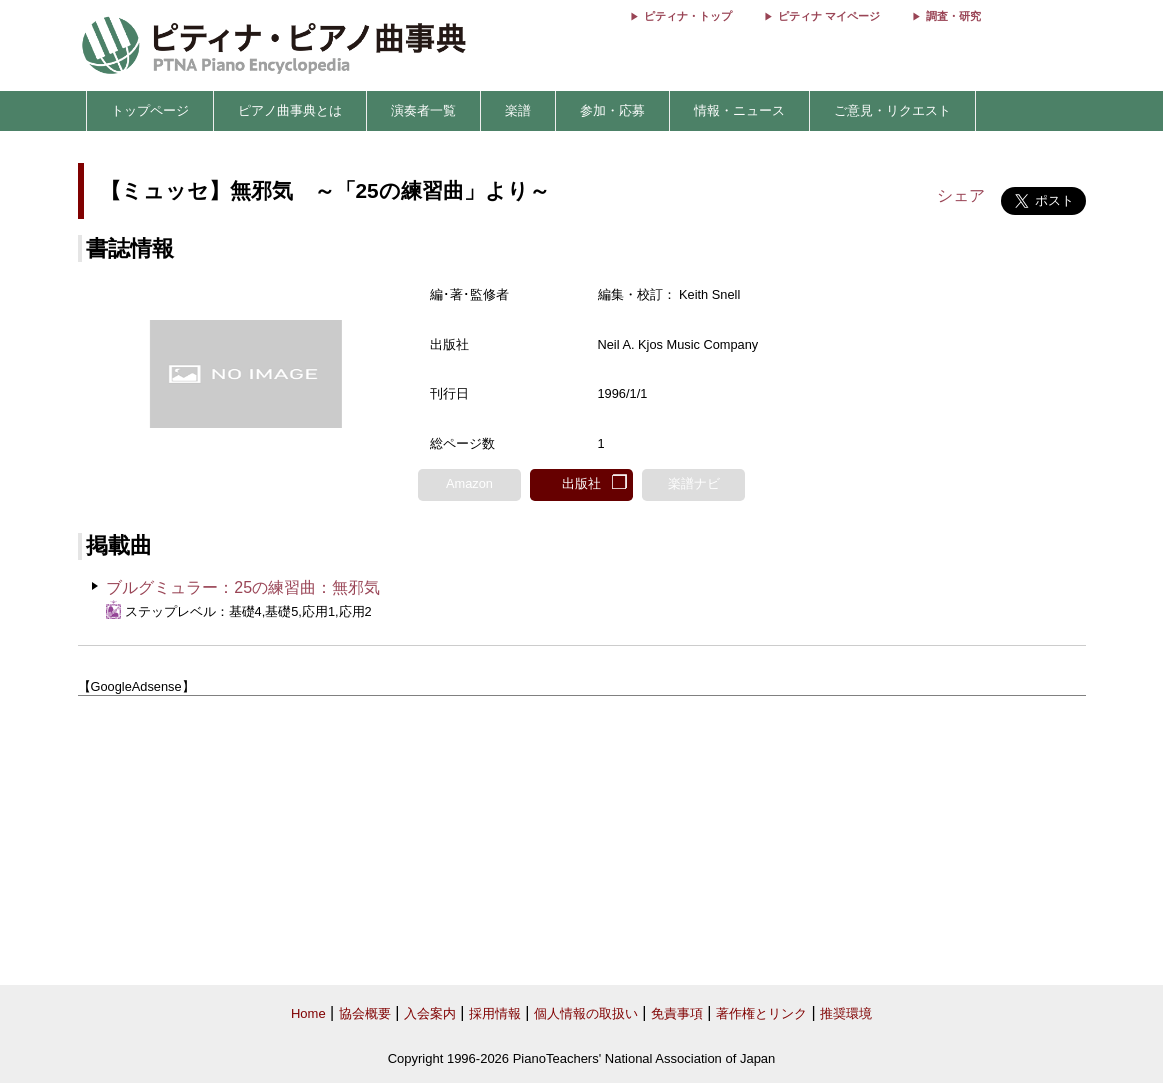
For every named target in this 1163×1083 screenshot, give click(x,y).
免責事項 (677, 1013)
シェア (961, 195)
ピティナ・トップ (688, 16)
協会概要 (365, 1013)
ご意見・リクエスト (892, 110)
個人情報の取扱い (586, 1013)
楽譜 (518, 110)
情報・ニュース (739, 110)
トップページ (150, 110)
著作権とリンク (761, 1013)
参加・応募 (612, 110)
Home (308, 1013)
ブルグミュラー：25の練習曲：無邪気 (243, 587)
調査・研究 (953, 16)
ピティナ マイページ (829, 16)
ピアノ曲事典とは (290, 110)
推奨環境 (846, 1013)
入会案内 (430, 1013)
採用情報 (495, 1013)
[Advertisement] (582, 841)
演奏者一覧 (423, 110)
